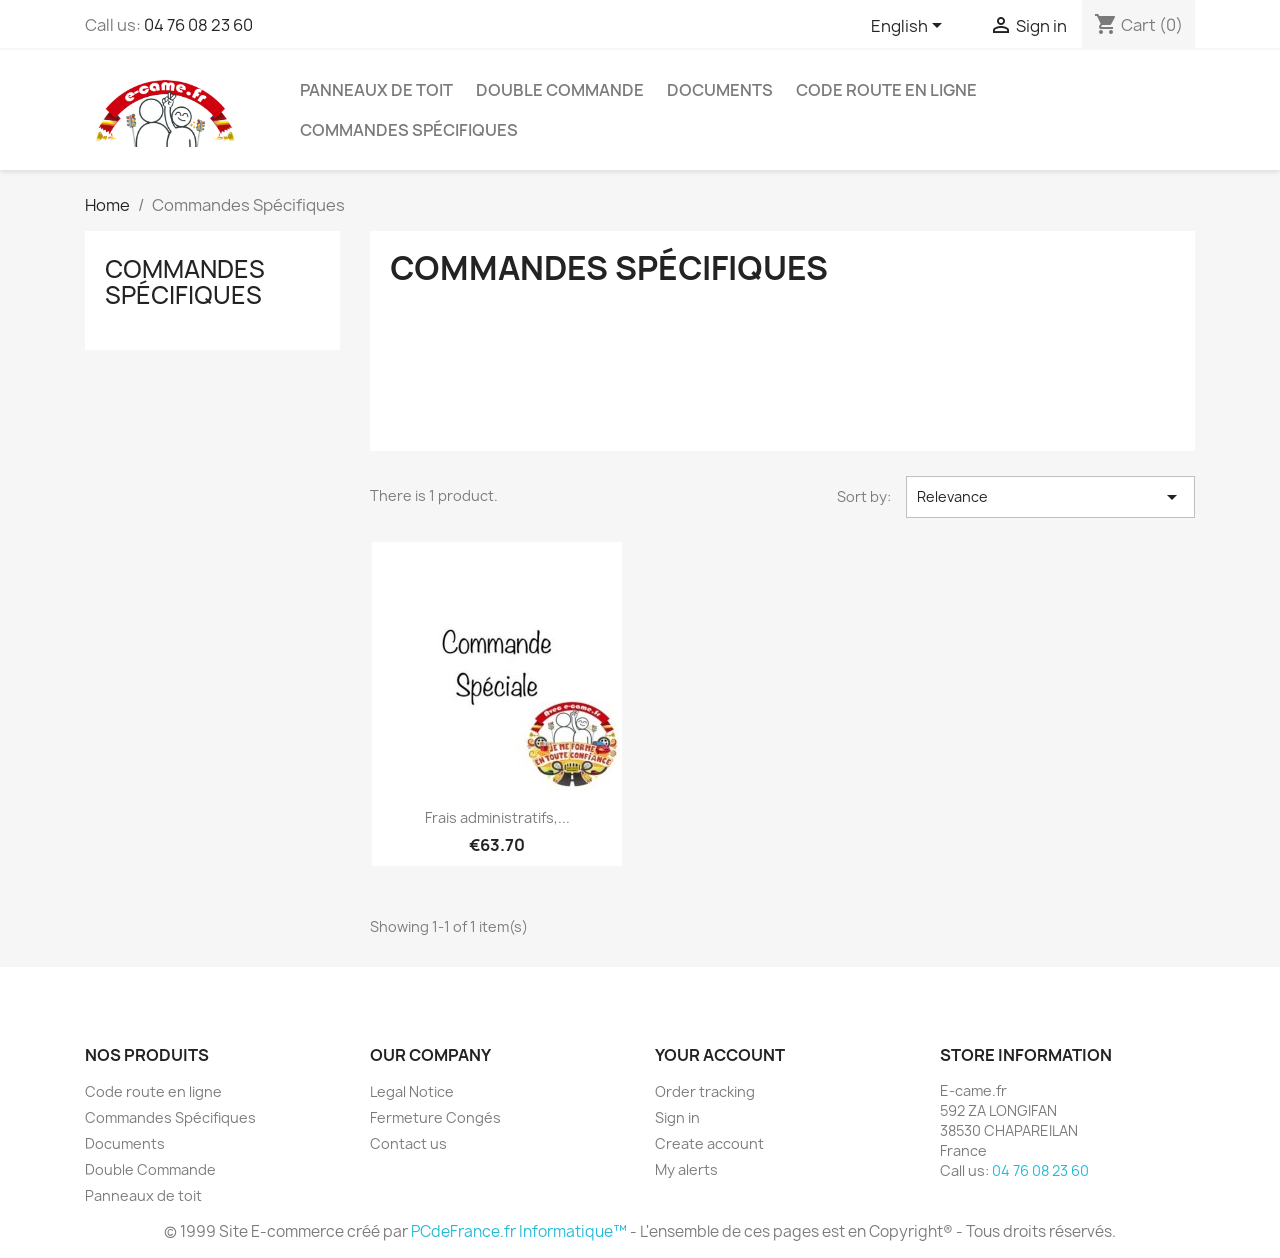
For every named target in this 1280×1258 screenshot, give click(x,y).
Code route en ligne (886, 90)
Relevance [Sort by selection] (1050, 497)
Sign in (677, 1117)
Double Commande (560, 90)
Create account (709, 1143)
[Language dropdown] (910, 27)
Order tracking (705, 1091)
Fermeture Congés (435, 1117)
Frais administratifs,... (497, 817)
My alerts (686, 1169)
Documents (720, 90)
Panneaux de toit (376, 90)
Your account (720, 1055)
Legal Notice (412, 1091)
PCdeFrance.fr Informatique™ (519, 1231)
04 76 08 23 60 (198, 25)
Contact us (408, 1143)
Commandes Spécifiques (409, 130)
